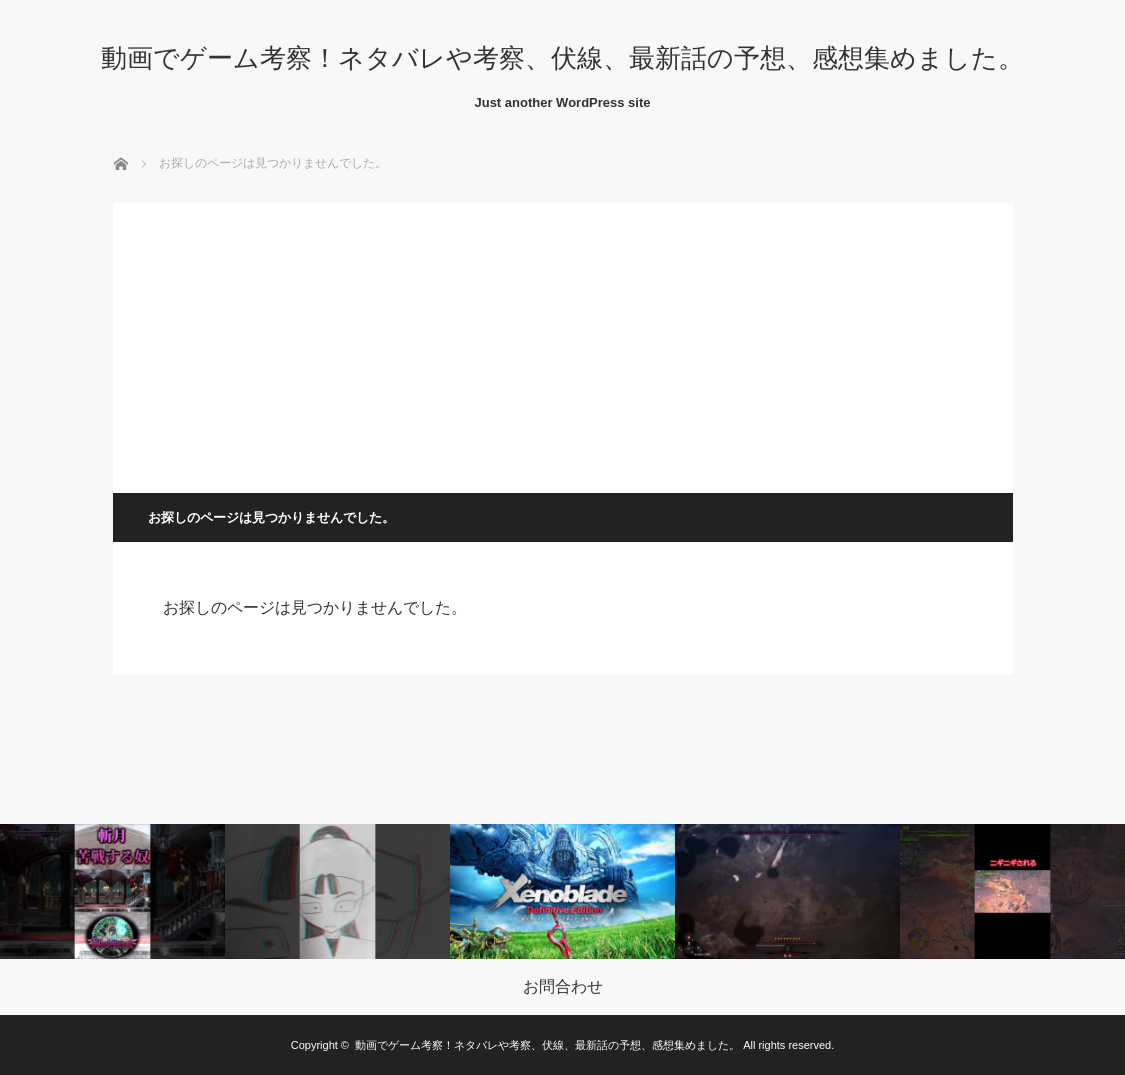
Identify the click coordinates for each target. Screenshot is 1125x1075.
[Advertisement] (563, 343)
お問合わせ (563, 987)
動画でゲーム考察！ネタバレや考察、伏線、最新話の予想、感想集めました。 (562, 58)
